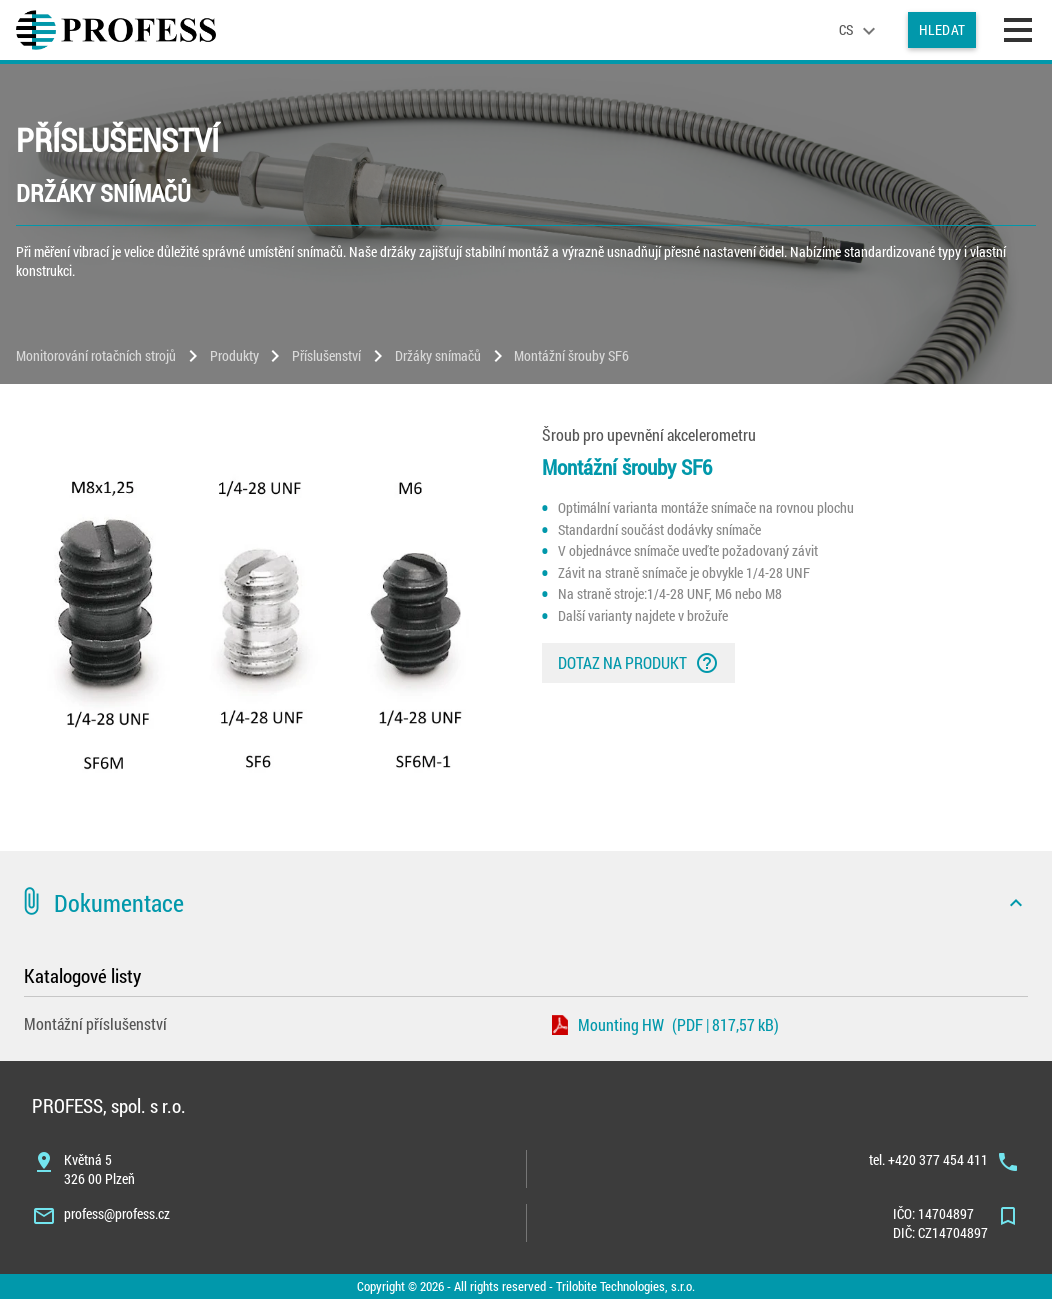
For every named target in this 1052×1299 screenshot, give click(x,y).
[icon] (1016, 903)
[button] (526, 903)
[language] (860, 30)
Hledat (942, 29)
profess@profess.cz (117, 1213)
